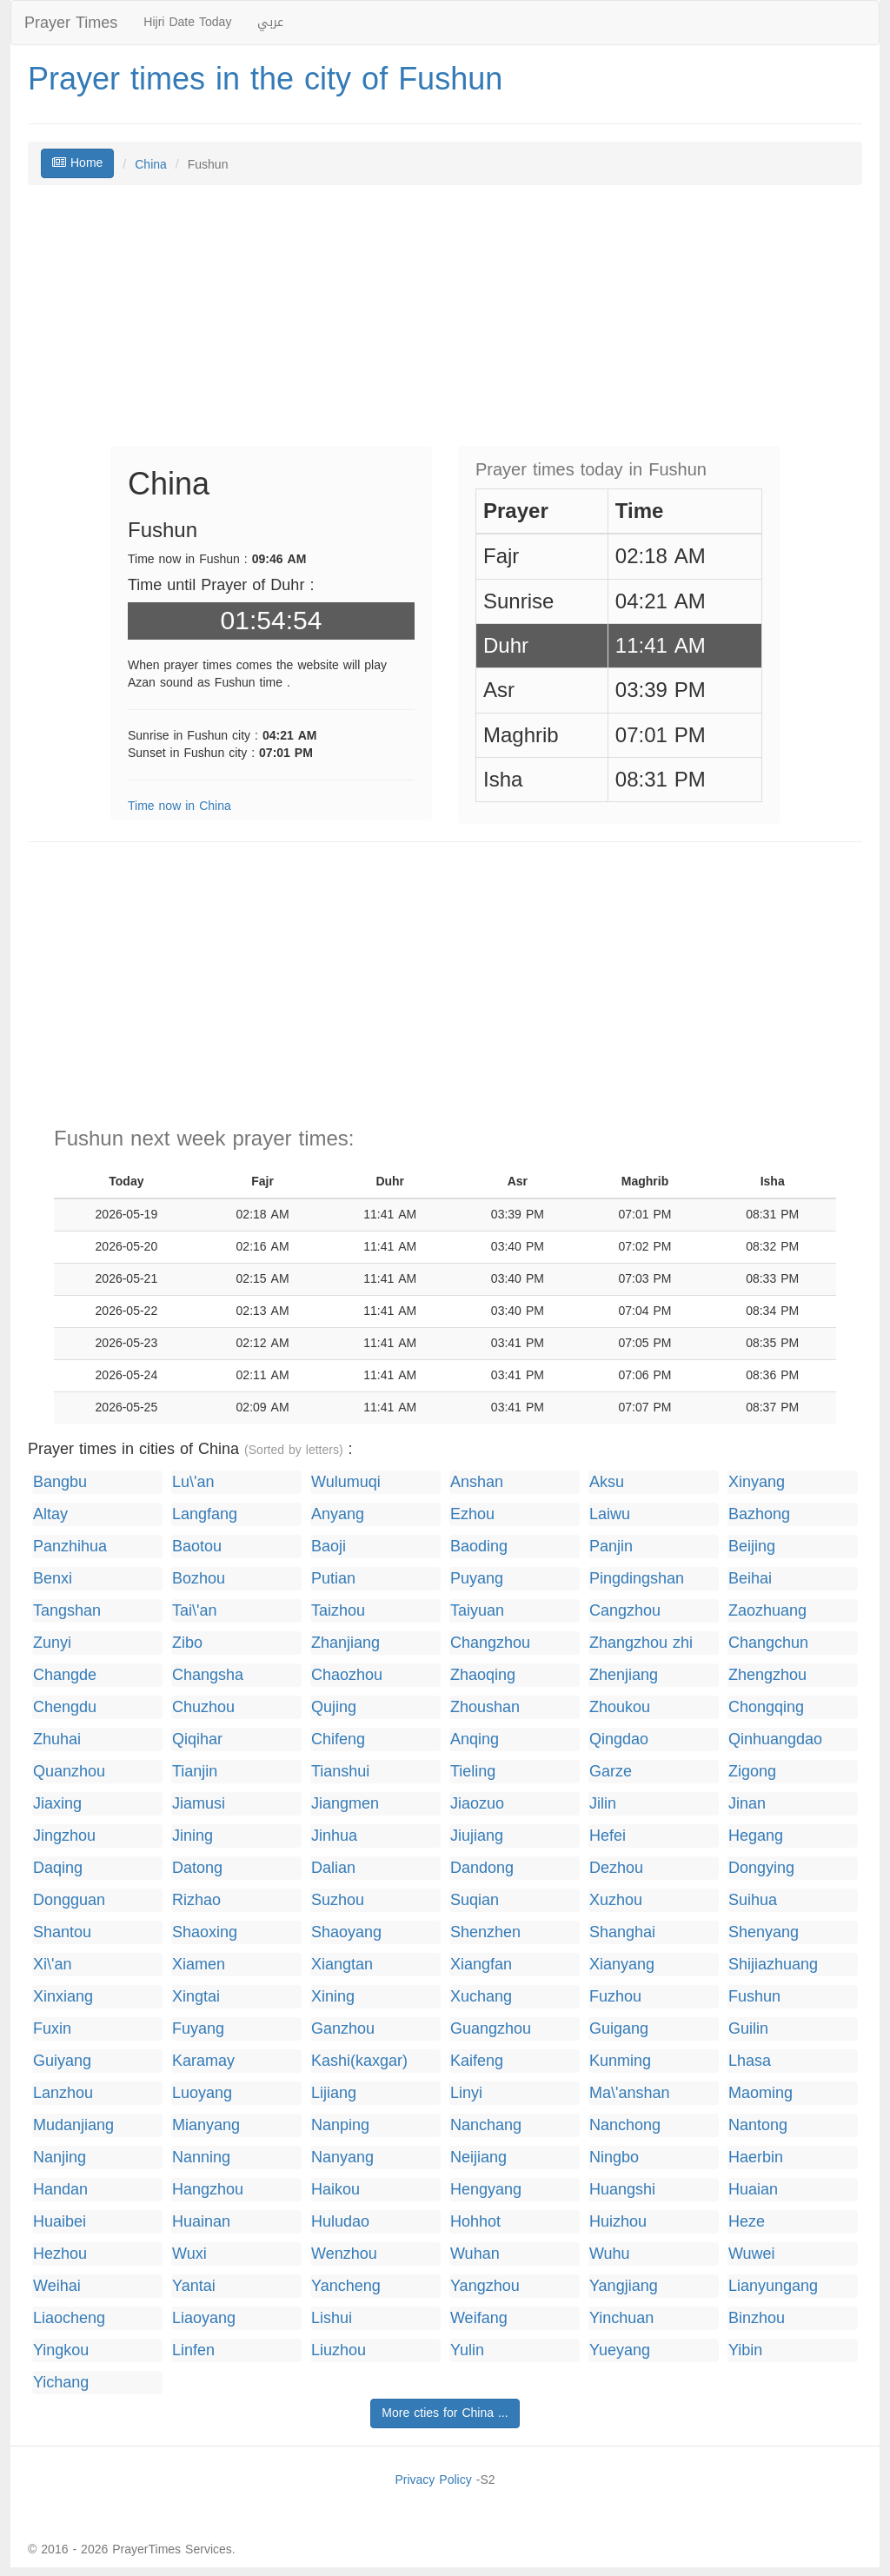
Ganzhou (343, 2029)
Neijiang (478, 2157)
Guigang (618, 2029)
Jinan (747, 1804)
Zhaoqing (482, 1675)
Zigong (752, 1771)
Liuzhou (338, 2350)
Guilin (748, 2029)
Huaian (753, 2189)
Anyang (337, 1514)
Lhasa (749, 2061)
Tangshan (67, 1611)
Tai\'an (194, 1611)
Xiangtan (342, 1964)
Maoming (760, 2093)
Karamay (203, 2061)
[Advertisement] (445, 324)
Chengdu (64, 1707)
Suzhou (337, 1900)
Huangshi (622, 2189)
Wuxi (189, 2254)
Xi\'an (52, 1964)
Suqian (474, 1900)
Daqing (58, 1868)
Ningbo (614, 2157)
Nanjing (59, 2157)
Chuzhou (203, 1707)
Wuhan (475, 2254)
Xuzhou (615, 1900)
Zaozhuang (767, 1611)
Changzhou (490, 1643)
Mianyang (206, 2125)
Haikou (335, 2189)
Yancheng (346, 2286)
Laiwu (609, 1514)
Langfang (204, 1514)
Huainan (201, 2222)
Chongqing (766, 1707)
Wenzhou (344, 2254)
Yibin (745, 2350)
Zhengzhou (767, 1675)
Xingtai (196, 1996)
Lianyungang (773, 2286)
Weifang (479, 2318)
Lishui (331, 2318)
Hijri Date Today (187, 22)
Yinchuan (621, 2318)
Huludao (340, 2222)
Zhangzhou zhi (641, 1643)
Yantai (194, 2286)
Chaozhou (346, 1675)
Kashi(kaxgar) (359, 2061)
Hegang (755, 1836)
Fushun (754, 1996)
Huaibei (59, 2222)
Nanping (340, 2125)
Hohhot (475, 2222)
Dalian (333, 1868)
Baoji (328, 1546)
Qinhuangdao (775, 1739)
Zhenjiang (623, 1675)
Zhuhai (57, 1739)
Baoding (479, 1546)
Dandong (482, 1868)
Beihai (750, 1578)
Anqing (474, 1739)
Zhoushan (485, 1707)
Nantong (757, 2125)
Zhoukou (619, 1707)
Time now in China (179, 806)
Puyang (476, 1578)
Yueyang (619, 2350)
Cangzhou (625, 1611)
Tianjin (194, 1771)
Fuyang (198, 2029)
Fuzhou (615, 1996)
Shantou (62, 1932)
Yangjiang (623, 2286)
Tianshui (340, 1771)
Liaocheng (69, 2318)
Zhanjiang (345, 1643)
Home (77, 163)
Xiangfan (481, 1964)
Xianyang (621, 1964)
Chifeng (338, 1739)
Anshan (476, 1482)
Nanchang (485, 2125)
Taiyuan (477, 1611)
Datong (197, 1868)
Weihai (57, 2286)
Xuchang (481, 1996)
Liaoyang (204, 2318)
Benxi (52, 1578)
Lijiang (333, 2093)
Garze (610, 1771)
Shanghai (622, 1932)
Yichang (61, 2382)
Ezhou (472, 1514)
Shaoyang (346, 1932)
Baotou (197, 1546)
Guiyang (62, 2061)
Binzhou (756, 2318)
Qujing (333, 1707)
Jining (192, 1836)
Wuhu (609, 2254)
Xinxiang (63, 1996)
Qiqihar (197, 1739)
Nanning (201, 2157)
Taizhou (338, 1611)
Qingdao (618, 1739)
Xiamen (198, 1964)
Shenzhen (485, 1932)
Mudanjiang (73, 2125)
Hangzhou (207, 2189)
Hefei (607, 1836)
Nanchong (625, 2125)
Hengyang (485, 2189)
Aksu (606, 1482)
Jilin (602, 1804)
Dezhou (616, 1868)
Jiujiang (476, 1836)
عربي (270, 22)
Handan (60, 2189)
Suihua (752, 1900)
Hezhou (60, 2254)
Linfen (193, 2350)
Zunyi (52, 1643)
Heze (746, 2222)
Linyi (466, 2093)
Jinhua (334, 1836)
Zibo (187, 1643)
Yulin (467, 2350)
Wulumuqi (346, 1482)
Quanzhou (69, 1771)
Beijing (751, 1546)
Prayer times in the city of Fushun (265, 79)
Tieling (472, 1771)
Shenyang (763, 1932)
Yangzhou (485, 2286)
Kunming (620, 2061)
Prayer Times (70, 22)
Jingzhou (64, 1836)
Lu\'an (193, 1482)
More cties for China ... (445, 2413)
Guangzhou (490, 2029)
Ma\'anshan (629, 2093)
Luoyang (202, 2093)
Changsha (207, 1675)
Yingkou (61, 2350)
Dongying (761, 1868)
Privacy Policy (433, 2480)
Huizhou (618, 2222)
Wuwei (751, 2254)
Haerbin (755, 2157)
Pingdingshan (636, 1578)
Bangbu (60, 1482)
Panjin (611, 1546)
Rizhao (196, 1900)
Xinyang (756, 1482)
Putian (333, 1578)
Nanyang (342, 2157)
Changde (64, 1675)
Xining (333, 1996)
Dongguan (69, 1900)
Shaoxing (204, 1932)
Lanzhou (63, 2093)
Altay (50, 1514)
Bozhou (198, 1578)
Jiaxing (57, 1804)
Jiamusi (198, 1804)
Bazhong (759, 1514)
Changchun (768, 1643)
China (151, 164)
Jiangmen (345, 1804)
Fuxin (52, 2029)
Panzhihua (70, 1546)
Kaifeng (476, 2061)
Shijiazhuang (773, 1964)
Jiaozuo (477, 1804)
